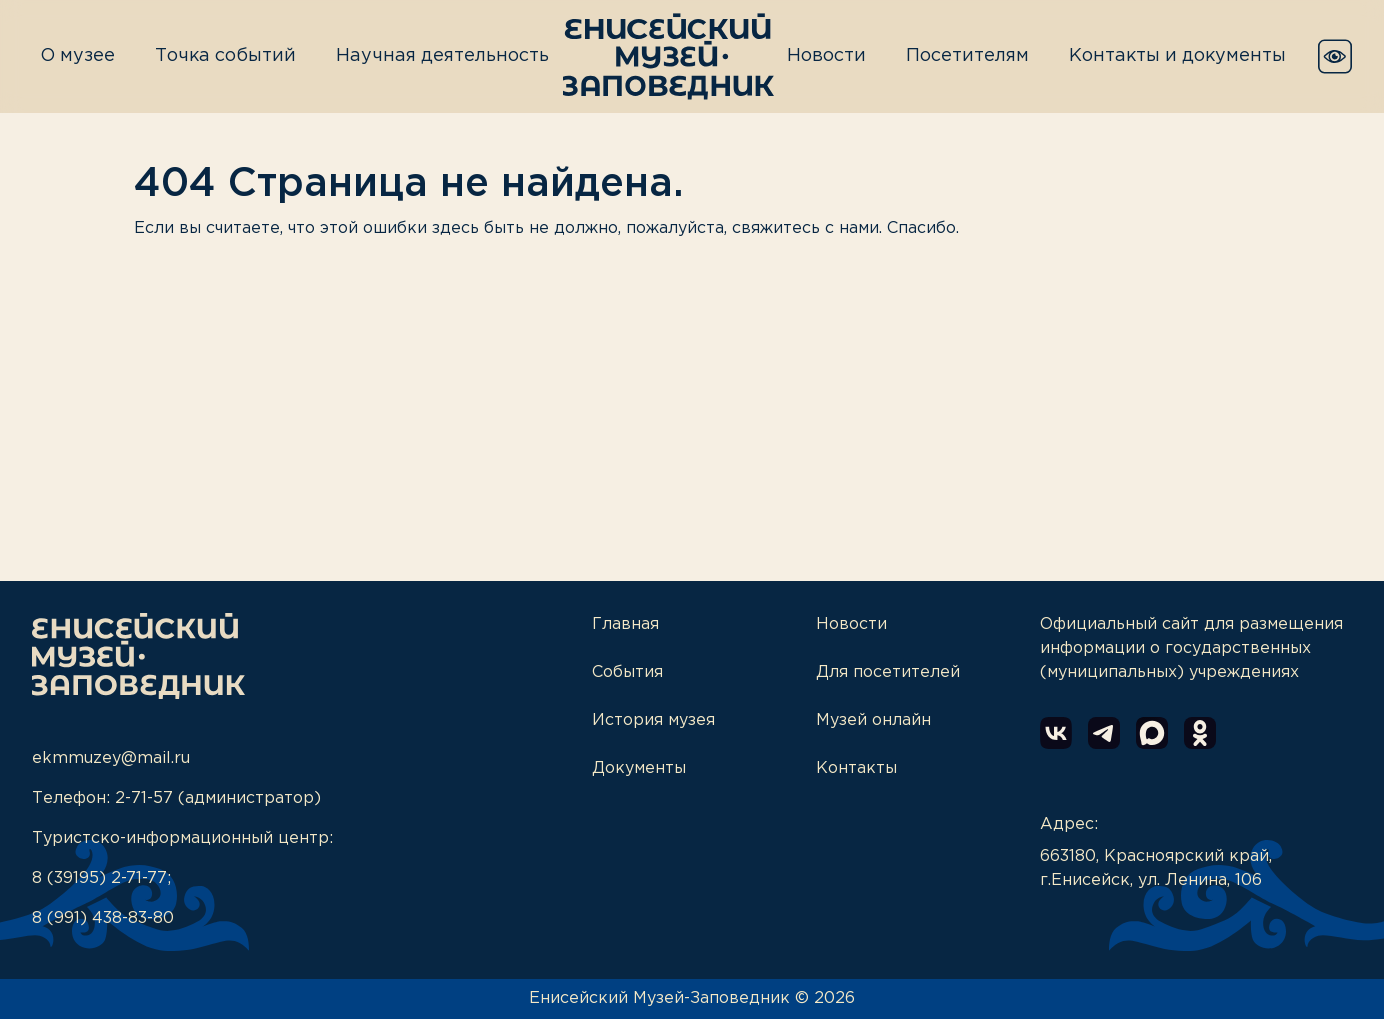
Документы (639, 768)
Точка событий (225, 56)
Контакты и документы (1177, 56)
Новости (826, 56)
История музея (653, 720)
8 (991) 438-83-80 (103, 918)
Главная (625, 624)
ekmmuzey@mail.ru (111, 758)
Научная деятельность (442, 56)
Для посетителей (888, 672)
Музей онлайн (873, 720)
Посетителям (967, 56)
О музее (77, 56)
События (627, 672)
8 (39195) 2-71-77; (101, 878)
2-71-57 (144, 798)
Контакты (856, 768)
